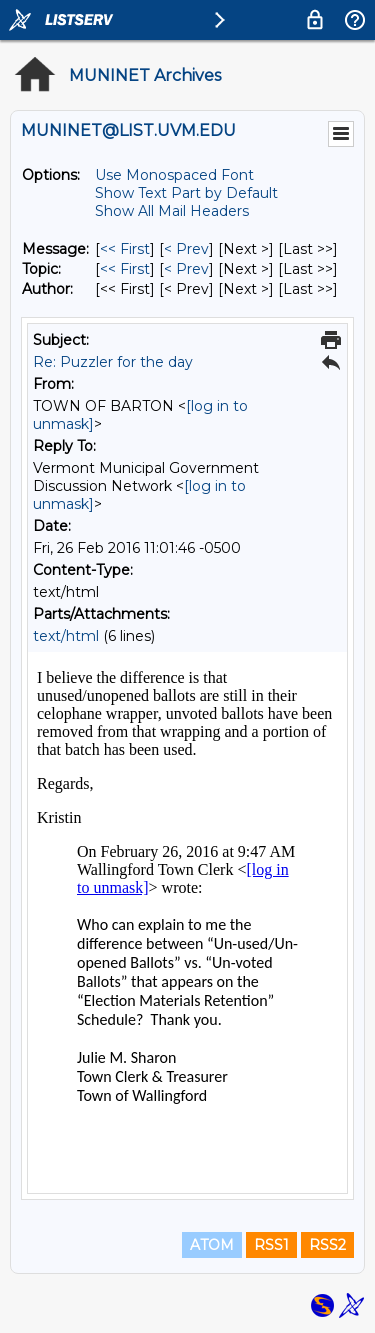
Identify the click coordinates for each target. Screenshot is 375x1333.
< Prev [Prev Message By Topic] (186, 269)
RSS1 (271, 1245)
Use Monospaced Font (174, 175)
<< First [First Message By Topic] (125, 269)
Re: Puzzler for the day (113, 362)
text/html (66, 636)
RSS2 (327, 1245)
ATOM (212, 1245)
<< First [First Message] (125, 249)
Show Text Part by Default (186, 193)
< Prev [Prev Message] (186, 249)
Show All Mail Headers (172, 211)
